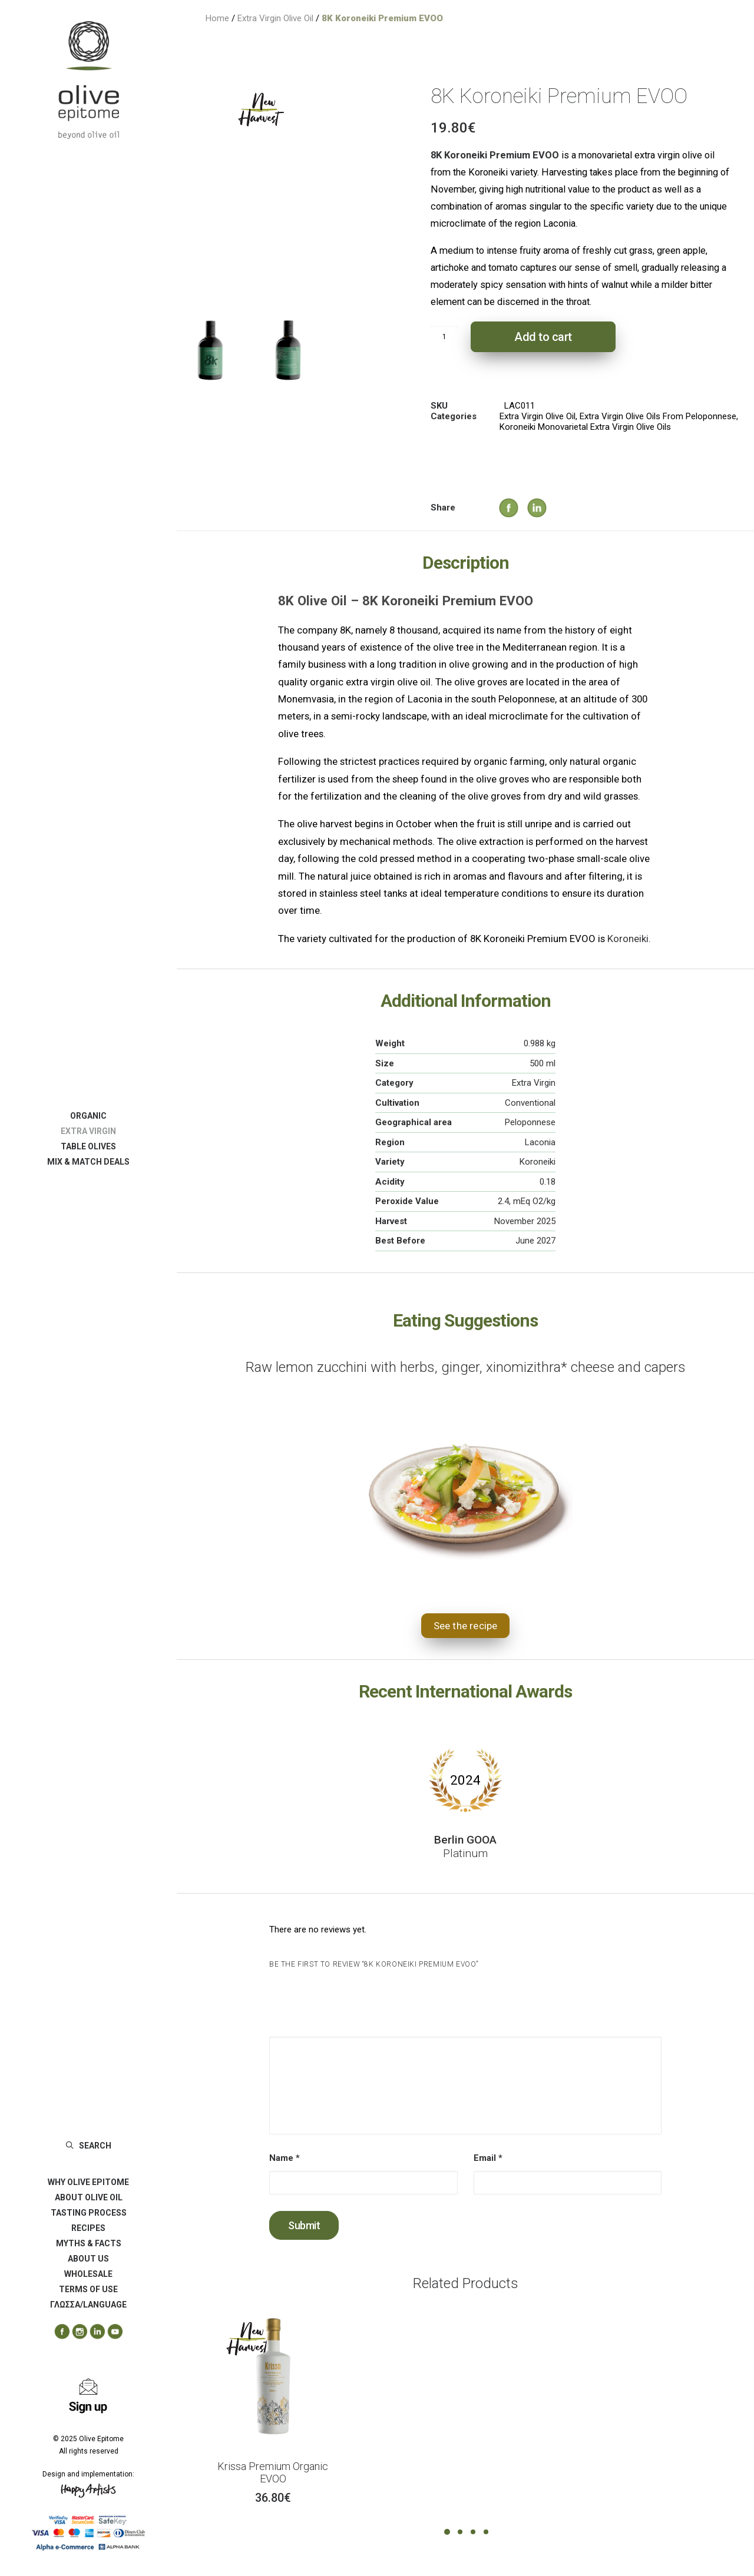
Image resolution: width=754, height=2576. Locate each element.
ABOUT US (88, 2258)
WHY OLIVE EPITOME (88, 2182)
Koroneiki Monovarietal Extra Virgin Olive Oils (585, 427)
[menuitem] (88, 1115)
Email (488, 2158)
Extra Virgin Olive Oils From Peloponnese (658, 416)
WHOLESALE (88, 2274)
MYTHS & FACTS (88, 2243)
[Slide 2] (288, 350)
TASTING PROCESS (89, 2212)
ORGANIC (88, 1115)
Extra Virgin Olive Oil (275, 18)
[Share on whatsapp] (558, 506)
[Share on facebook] (497, 496)
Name (284, 2158)
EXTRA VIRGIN (88, 1131)
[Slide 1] (210, 350)
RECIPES (88, 2228)
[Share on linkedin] (525, 496)
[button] (57, 2332)
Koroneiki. (629, 938)
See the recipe (466, 1626)
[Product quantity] (444, 336)
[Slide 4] (485, 2532)
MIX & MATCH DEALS (88, 1161)
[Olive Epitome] (88, 80)
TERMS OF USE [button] (88, 2289)
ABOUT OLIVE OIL (89, 2197)
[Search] (88, 2145)
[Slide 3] (473, 2532)
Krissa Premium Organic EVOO (272, 2472)
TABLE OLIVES (88, 1146)
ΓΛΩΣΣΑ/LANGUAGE (88, 2304)
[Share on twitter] (512, 506)
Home (217, 18)
